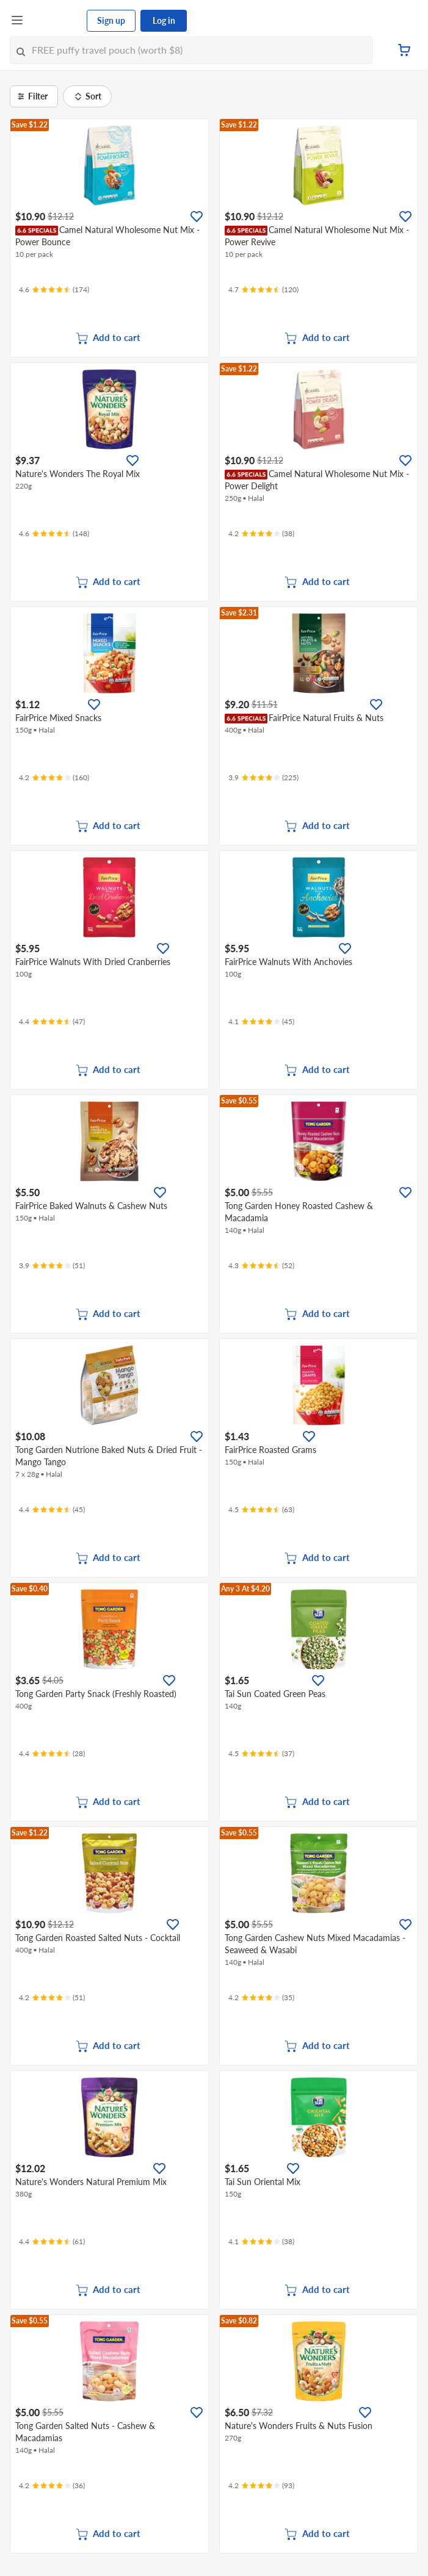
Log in (164, 20)
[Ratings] (54, 290)
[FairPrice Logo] (55, 20)
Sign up (111, 20)
